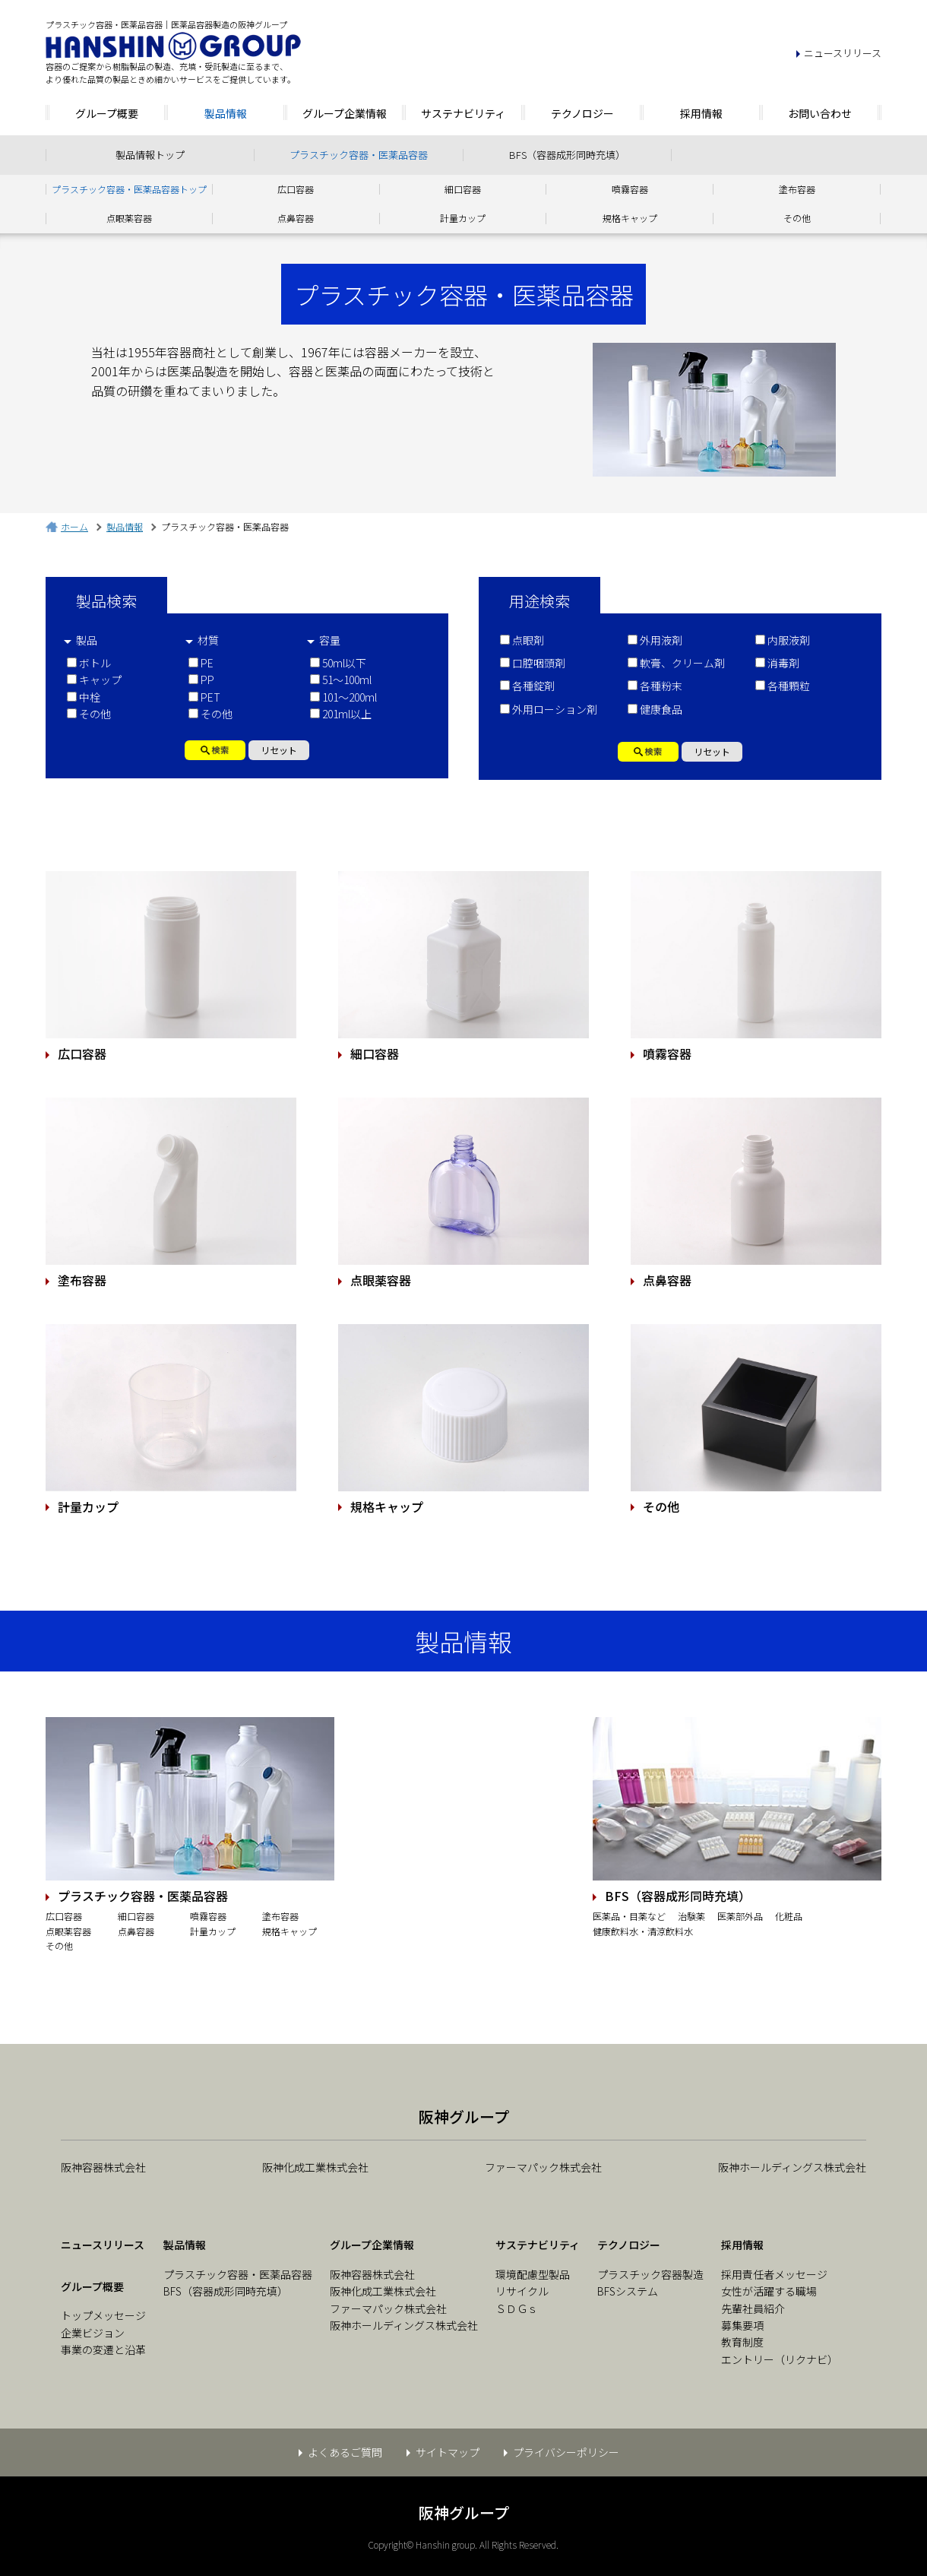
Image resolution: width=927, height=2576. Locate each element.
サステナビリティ (463, 113)
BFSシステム (627, 2291)
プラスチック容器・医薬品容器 (358, 155)
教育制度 (742, 2341)
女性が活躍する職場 (769, 2291)
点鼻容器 (295, 218)
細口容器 (463, 189)
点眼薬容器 (129, 218)
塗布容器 (797, 189)
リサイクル (522, 2291)
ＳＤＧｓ (516, 2308)
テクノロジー (582, 113)
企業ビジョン (93, 2332)
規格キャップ (630, 218)
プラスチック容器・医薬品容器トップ (129, 189)
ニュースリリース (842, 53)
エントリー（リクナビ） (779, 2359)
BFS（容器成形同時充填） (567, 155)
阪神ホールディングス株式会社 (792, 2167)
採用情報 (701, 113)
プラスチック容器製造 (650, 2274)
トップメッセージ (103, 2315)
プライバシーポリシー (566, 2452)
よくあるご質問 (345, 2452)
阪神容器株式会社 (103, 2167)
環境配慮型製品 (532, 2274)
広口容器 (295, 189)
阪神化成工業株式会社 (315, 2167)
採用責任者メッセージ (774, 2274)
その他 (797, 218)
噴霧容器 (630, 189)
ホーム (74, 526)
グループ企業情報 (344, 113)
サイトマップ (447, 2452)
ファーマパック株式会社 (543, 2167)
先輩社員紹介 (753, 2308)
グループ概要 (106, 113)
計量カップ (463, 218)
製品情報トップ (150, 155)
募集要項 (742, 2325)
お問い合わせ (820, 113)
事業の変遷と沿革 (103, 2349)
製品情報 (225, 113)
